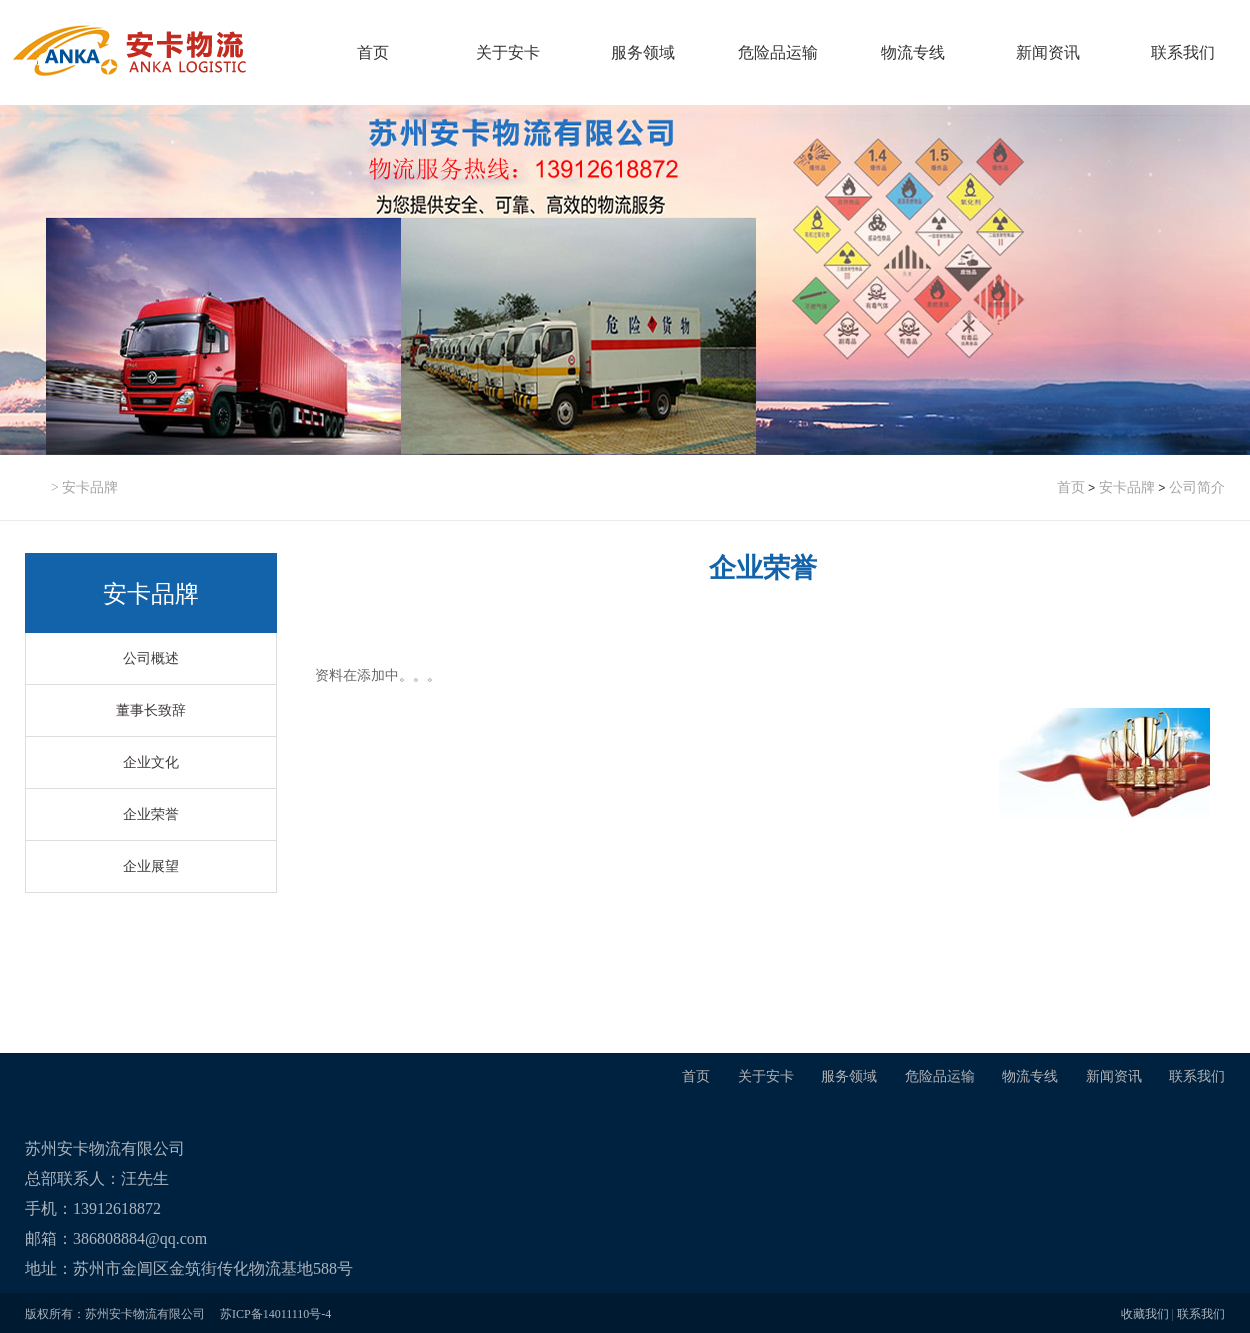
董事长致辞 (151, 710)
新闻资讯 (1048, 52)
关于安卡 (508, 52)
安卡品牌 (1127, 487)
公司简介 (1197, 487)
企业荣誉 (151, 814)
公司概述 (151, 658)
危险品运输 (778, 52)
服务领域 (643, 52)
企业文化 (151, 762)
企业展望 (151, 866)
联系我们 (1183, 52)
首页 (373, 52)
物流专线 (913, 52)
